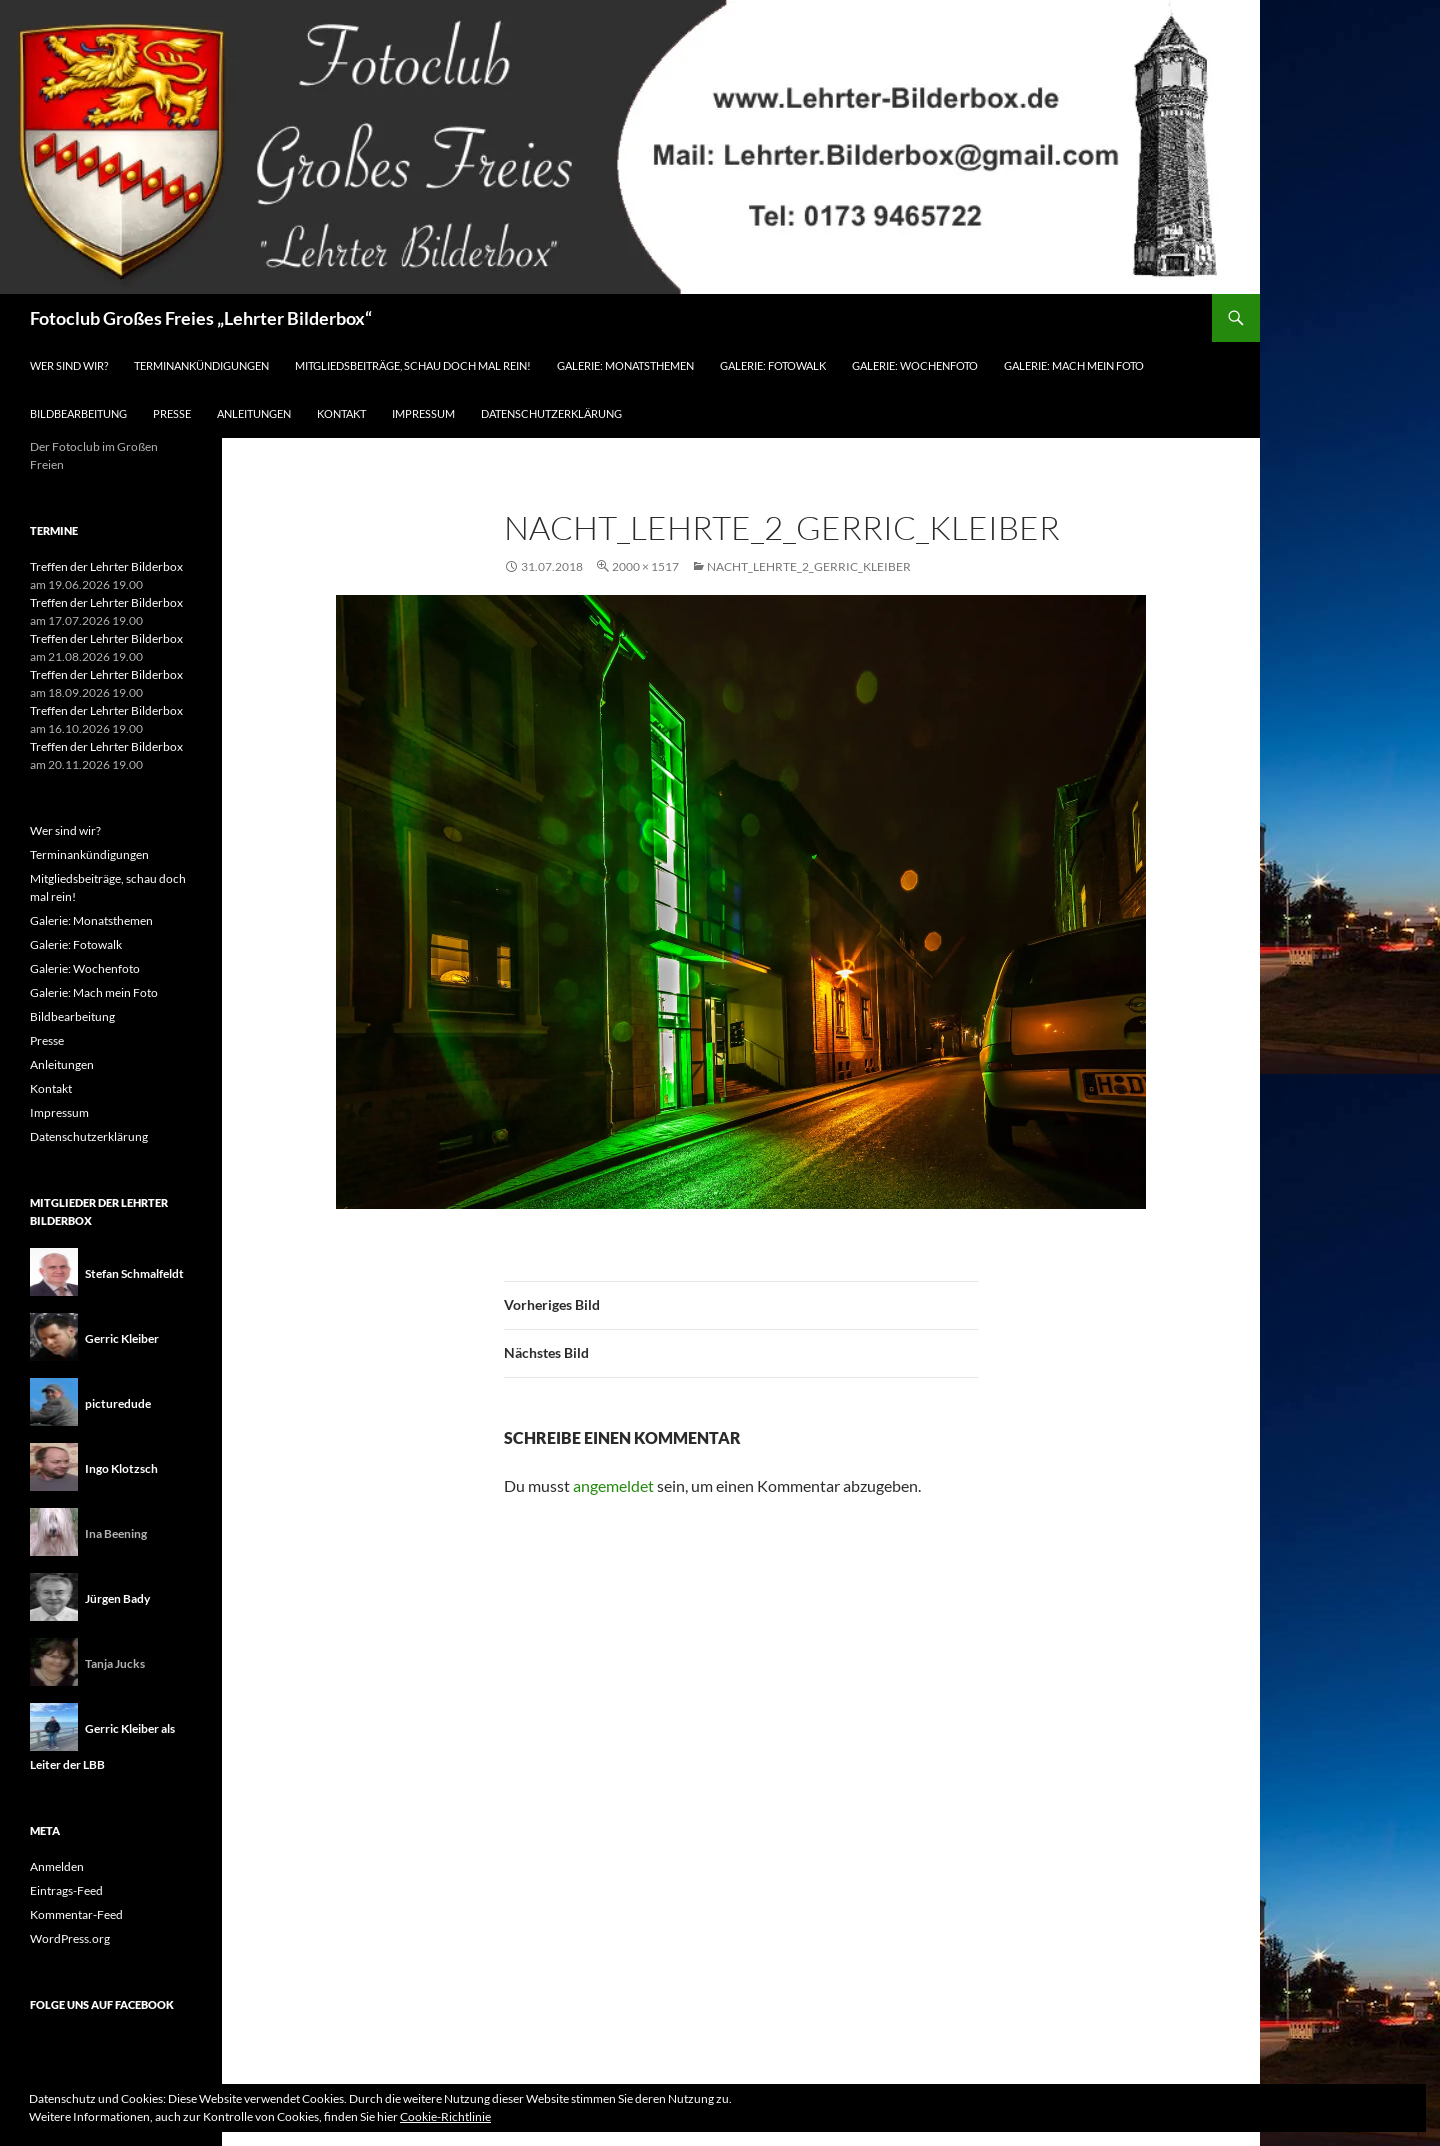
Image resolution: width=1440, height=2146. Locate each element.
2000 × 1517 (645, 566)
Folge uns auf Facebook (102, 2004)
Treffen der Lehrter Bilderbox (106, 566)
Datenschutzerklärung (551, 413)
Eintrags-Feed (66, 1890)
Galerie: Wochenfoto (915, 365)
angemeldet (613, 1485)
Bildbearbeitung (78, 413)
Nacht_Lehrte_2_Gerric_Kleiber (809, 566)
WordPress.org (70, 1938)
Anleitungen (254, 413)
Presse (172, 413)
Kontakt (341, 413)
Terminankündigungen (201, 365)
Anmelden (57, 1866)
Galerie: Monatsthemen (625, 365)
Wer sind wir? (69, 365)
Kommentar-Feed (76, 1914)
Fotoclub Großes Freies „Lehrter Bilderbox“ (201, 318)
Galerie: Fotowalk (773, 365)
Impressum (423, 413)
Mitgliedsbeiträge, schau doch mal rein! (413, 365)
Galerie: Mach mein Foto (1074, 365)
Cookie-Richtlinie (445, 2116)
